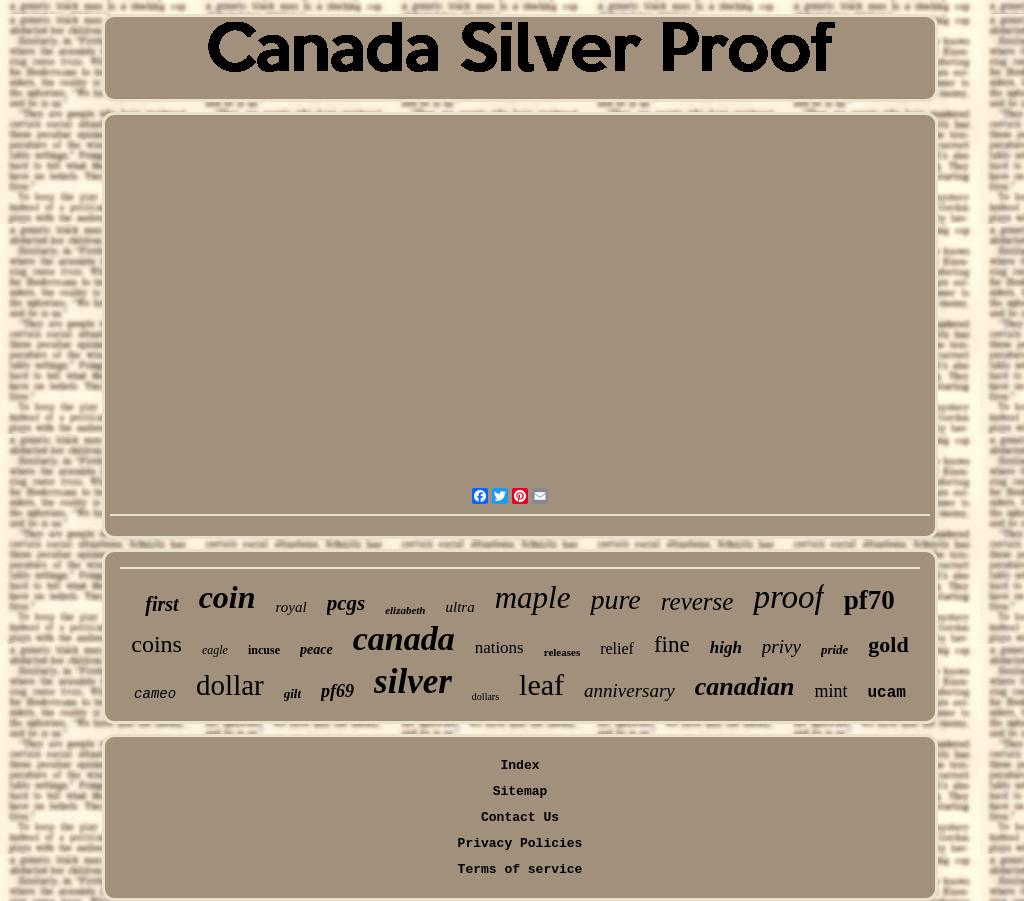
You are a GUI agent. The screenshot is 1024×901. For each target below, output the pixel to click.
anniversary (629, 690)
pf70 (869, 600)
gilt (292, 693)
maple (533, 597)
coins (156, 644)
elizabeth (405, 610)
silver (413, 681)
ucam (887, 693)
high (726, 647)
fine (672, 644)
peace (316, 649)
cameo (155, 694)
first (161, 604)
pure (615, 599)
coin (227, 597)
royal (291, 607)
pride (834, 649)
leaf (541, 684)
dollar (230, 685)
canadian (745, 686)
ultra (459, 607)
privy (781, 646)
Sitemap (520, 791)
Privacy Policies (520, 843)
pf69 (337, 691)
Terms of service (520, 869)
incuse (264, 650)
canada (404, 638)
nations (499, 647)
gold (888, 644)
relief (617, 648)
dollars (485, 696)
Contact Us (520, 817)
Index (519, 765)
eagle (215, 650)
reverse (697, 601)
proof (788, 597)
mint (831, 691)
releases (562, 652)
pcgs (346, 603)
